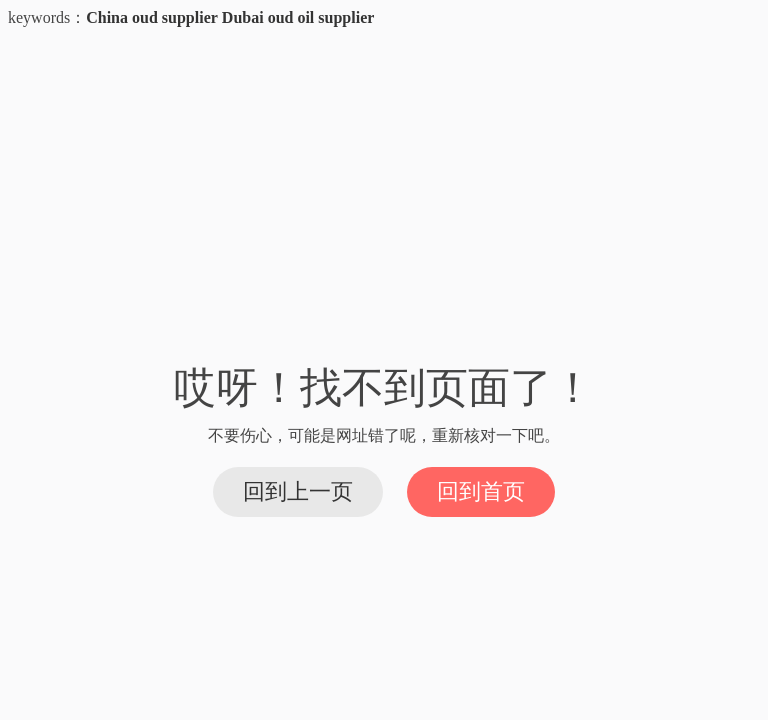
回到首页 (481, 491)
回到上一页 (298, 491)
